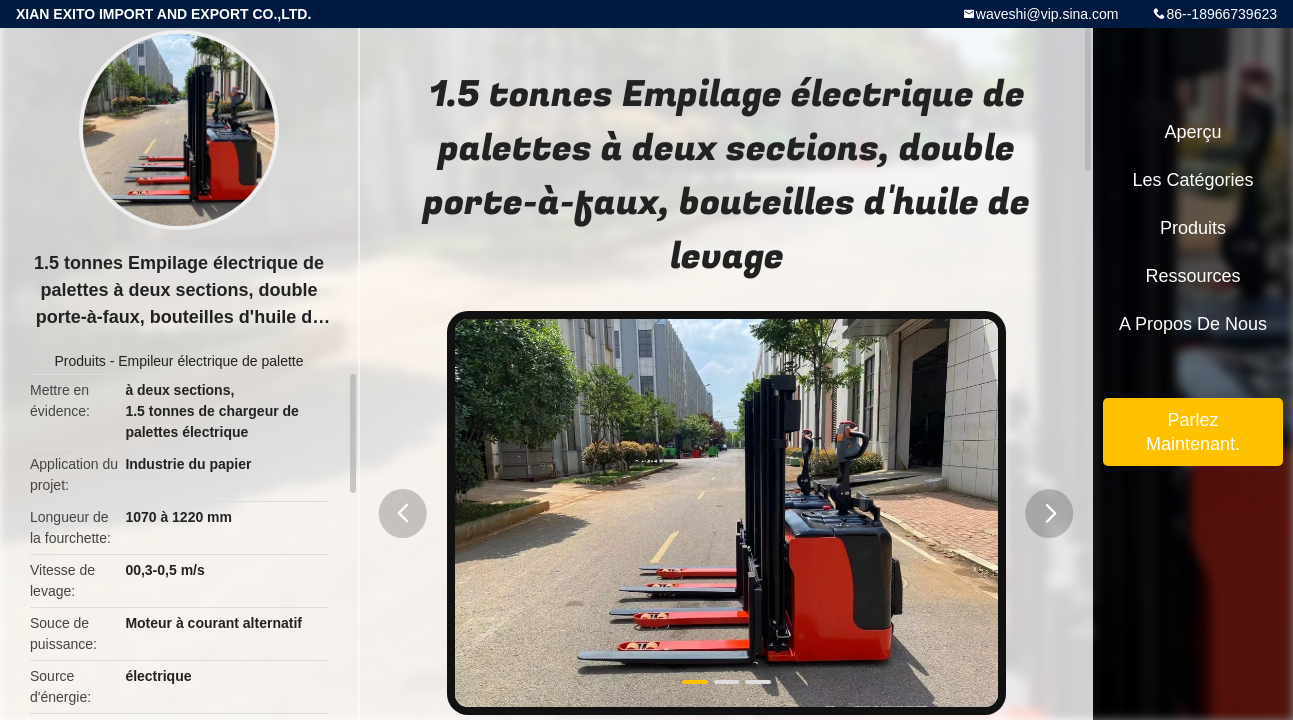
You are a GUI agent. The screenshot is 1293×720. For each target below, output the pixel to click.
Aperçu (1192, 132)
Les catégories (1192, 180)
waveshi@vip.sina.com (1047, 14)
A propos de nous (1193, 324)
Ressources (1192, 276)
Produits (79, 361)
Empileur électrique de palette (210, 361)
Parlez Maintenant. (1193, 432)
